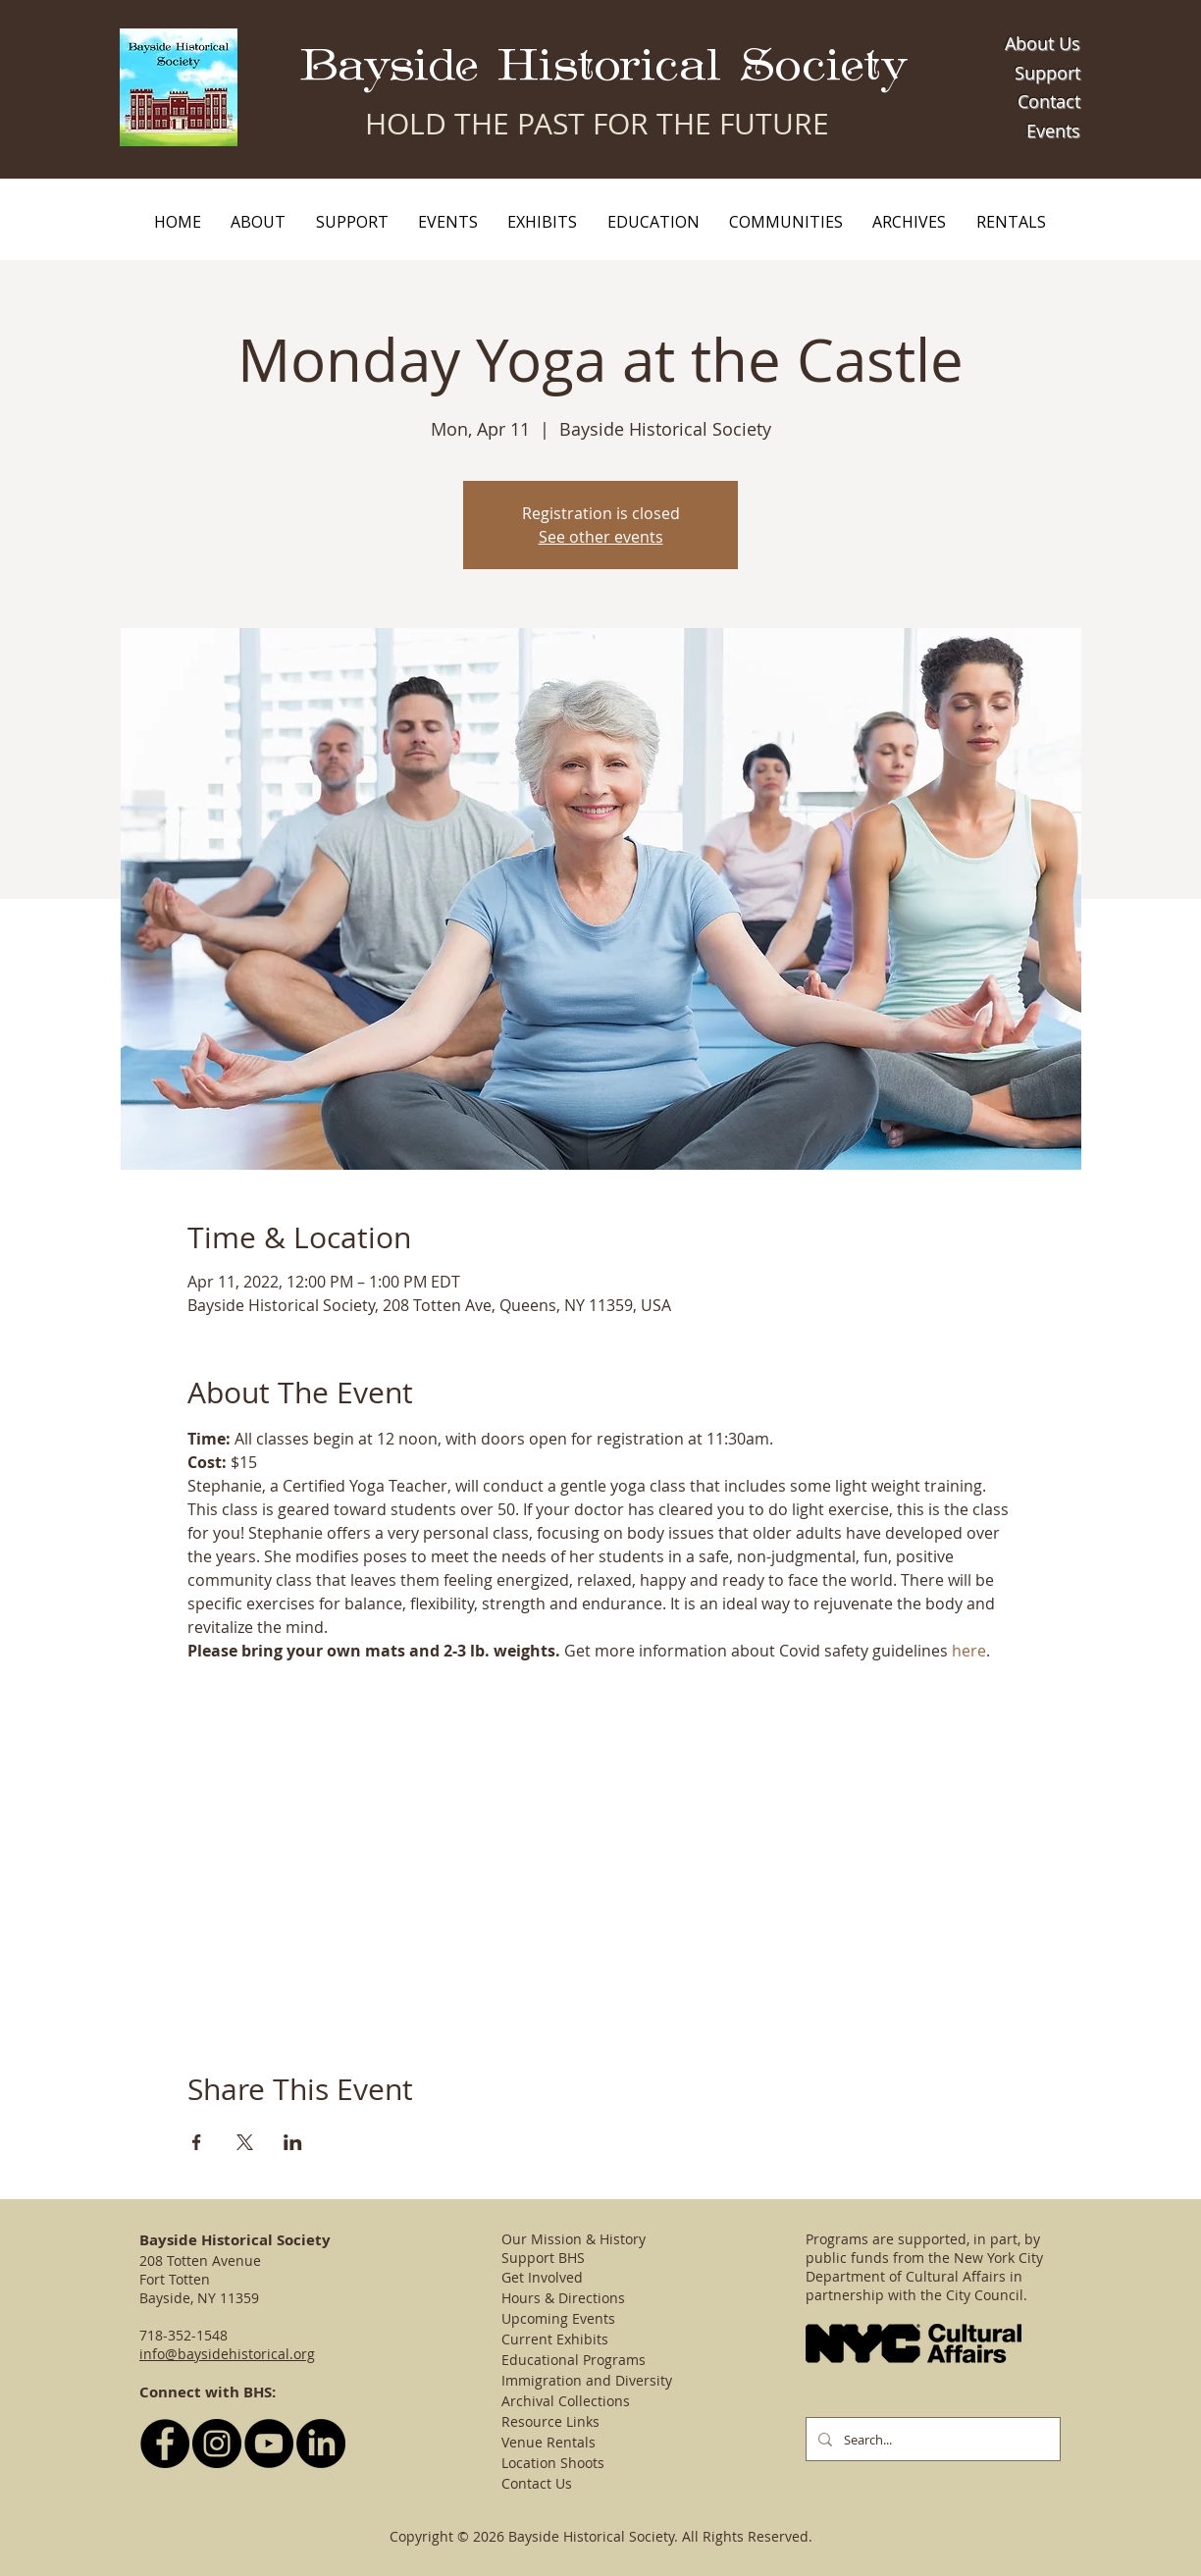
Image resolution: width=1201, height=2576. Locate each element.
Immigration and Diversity (586, 2380)
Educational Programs (573, 2359)
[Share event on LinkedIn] (293, 2142)
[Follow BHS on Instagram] (216, 2443)
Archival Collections (565, 2401)
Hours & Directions (563, 2297)
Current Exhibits (554, 2339)
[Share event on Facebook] (196, 2142)
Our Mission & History (573, 2239)
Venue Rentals (548, 2442)
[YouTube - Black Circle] (268, 2443)
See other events (601, 537)
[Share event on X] (244, 2142)
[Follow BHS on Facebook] (164, 2443)
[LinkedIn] (320, 2443)
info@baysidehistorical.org (227, 2353)
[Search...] (931, 2439)
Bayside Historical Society (604, 66)
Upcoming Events (558, 2318)
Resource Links (550, 2421)
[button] (258, 221)
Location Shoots (552, 2462)
